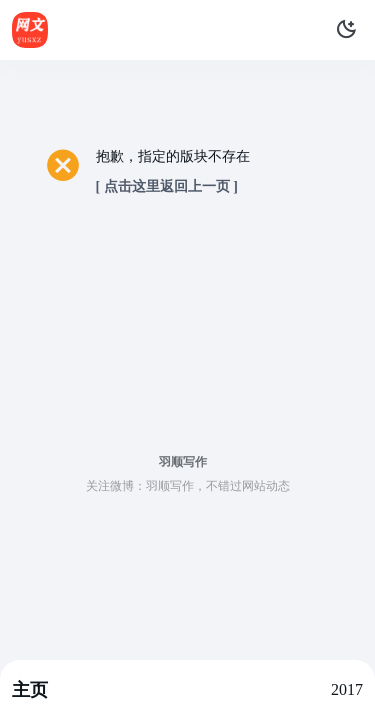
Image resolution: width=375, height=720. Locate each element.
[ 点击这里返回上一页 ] (167, 186)
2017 (347, 689)
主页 (30, 690)
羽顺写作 (183, 462)
